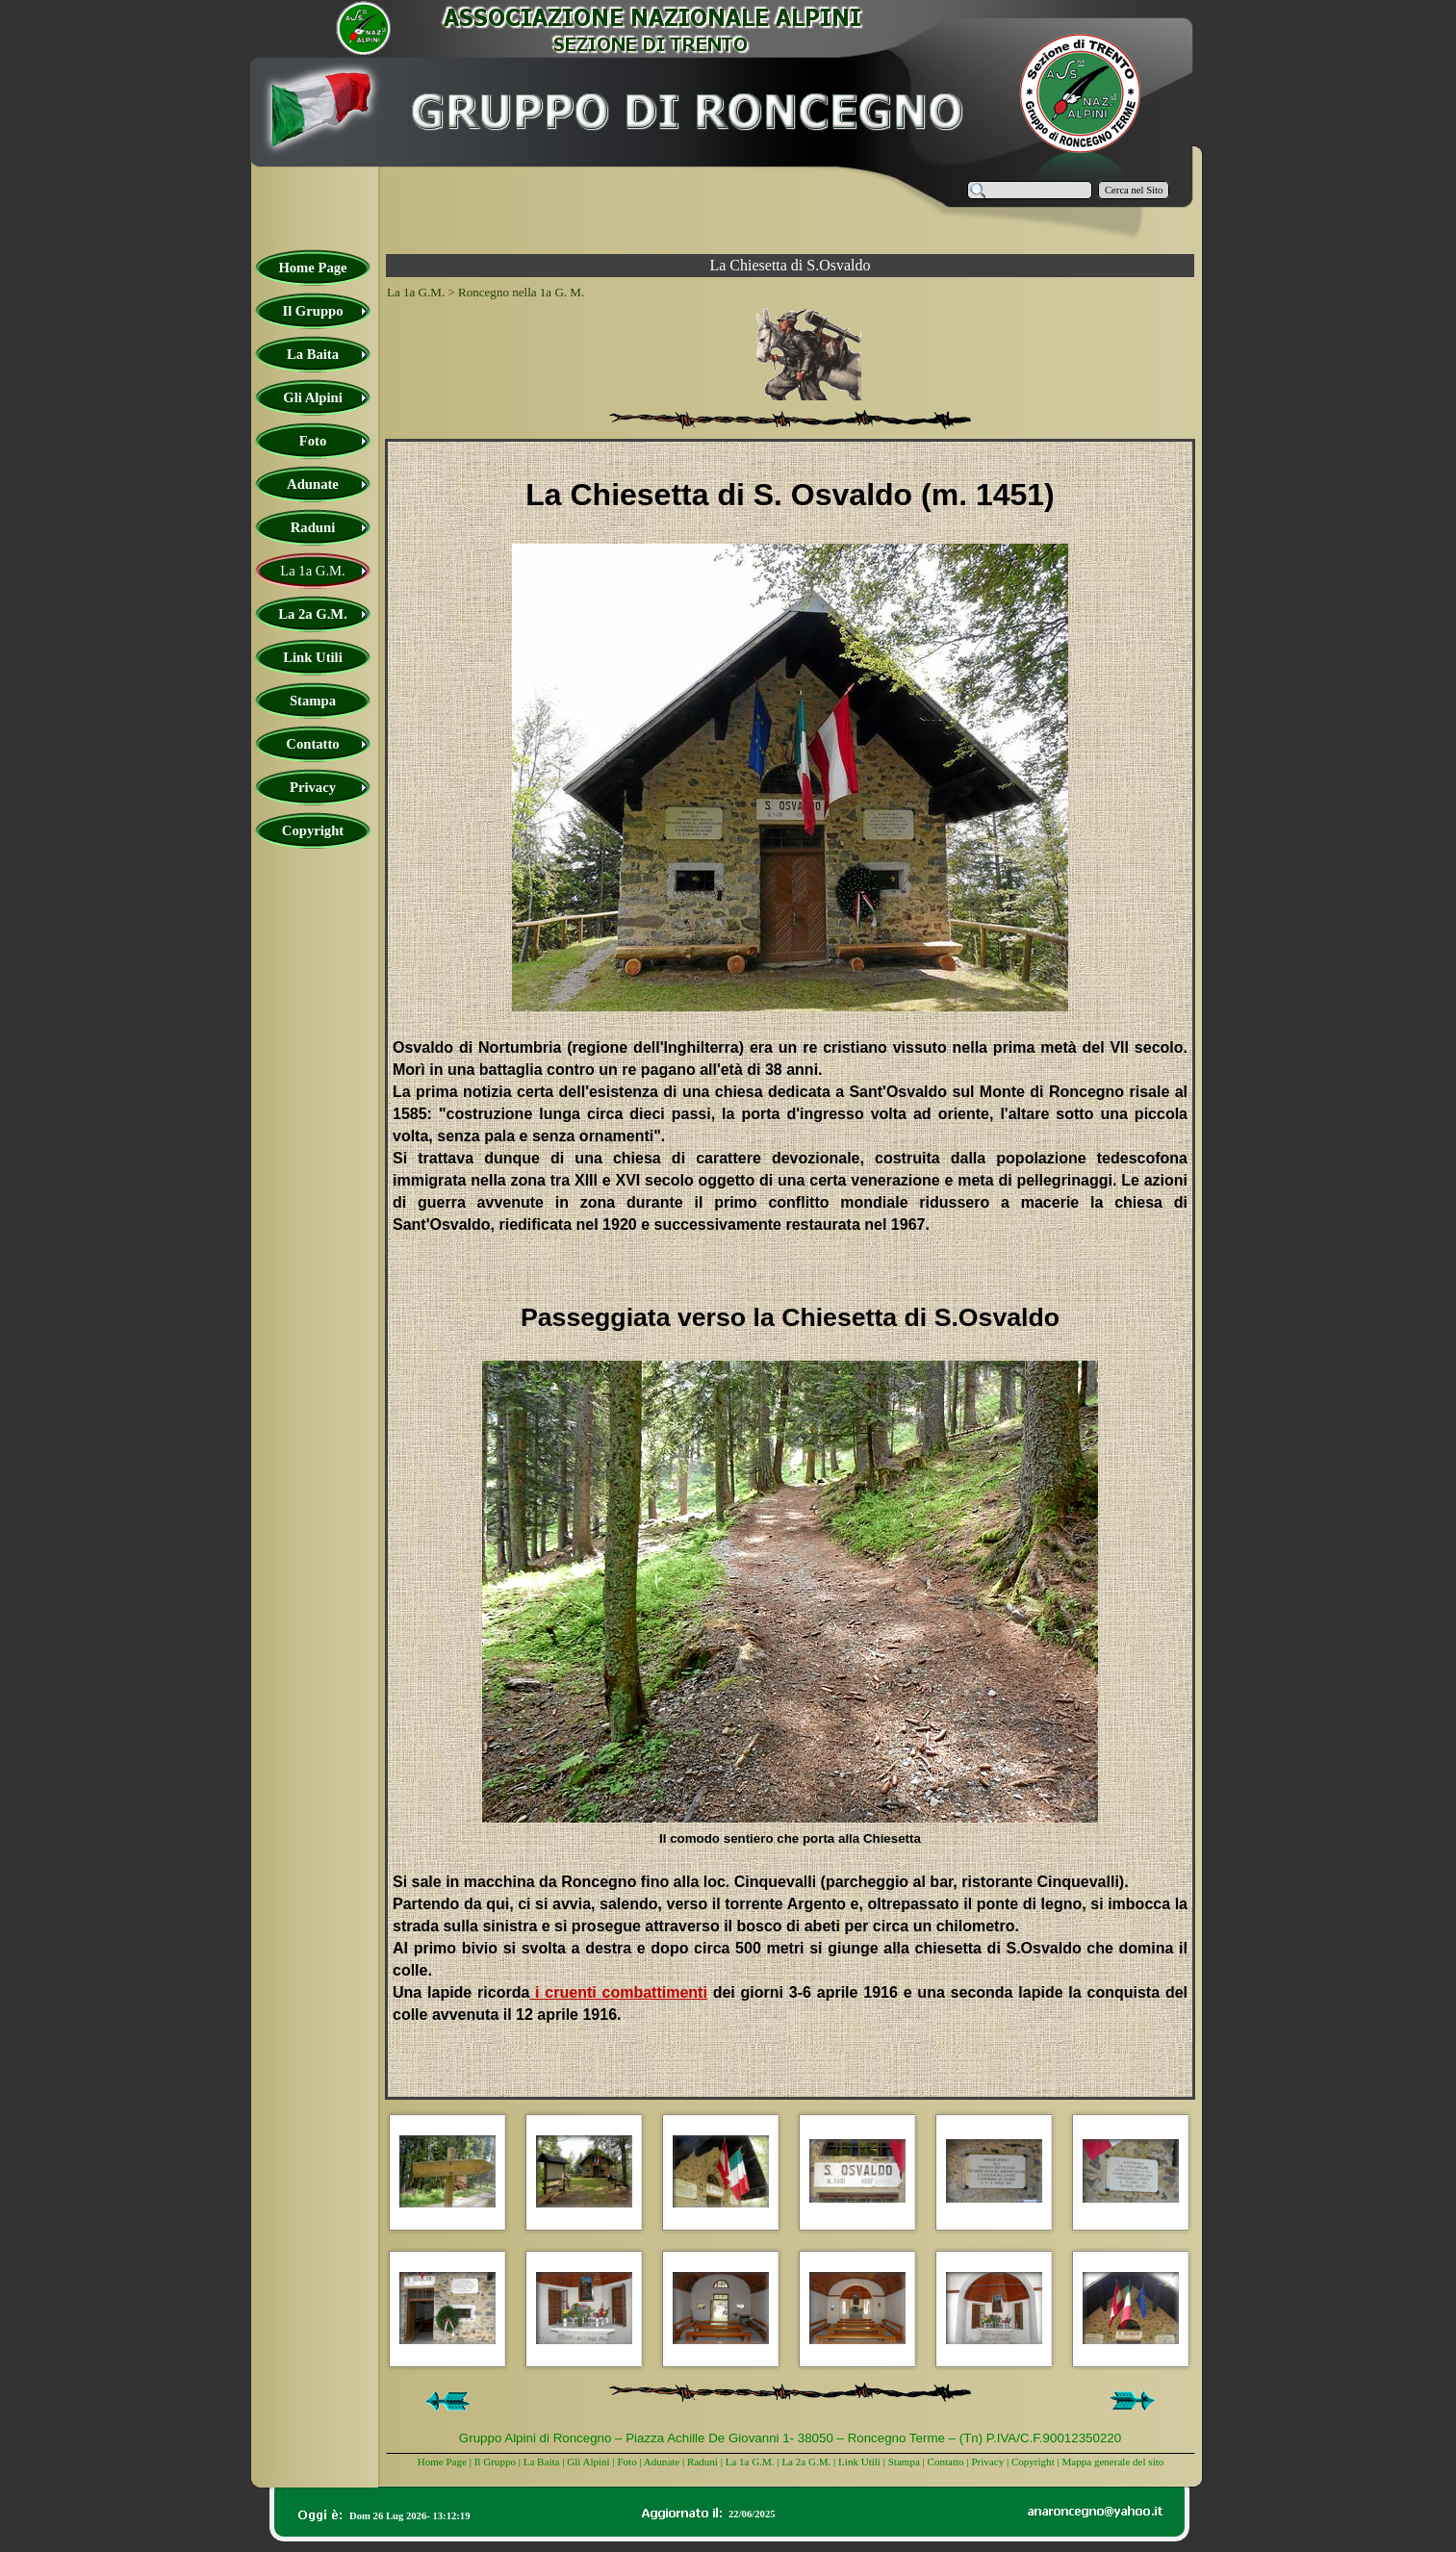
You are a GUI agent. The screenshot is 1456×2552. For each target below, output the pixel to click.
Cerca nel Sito (1133, 190)
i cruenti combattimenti (618, 1992)
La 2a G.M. (805, 2461)
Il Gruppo (495, 2461)
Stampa (904, 2461)
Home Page (442, 2461)
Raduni (702, 2461)
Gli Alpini (588, 2461)
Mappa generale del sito (1112, 2461)
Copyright (1033, 2461)
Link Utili (859, 2461)
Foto (626, 2461)
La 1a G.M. (750, 2461)
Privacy (987, 2461)
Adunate (661, 2461)
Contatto (946, 2461)
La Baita (543, 2461)
